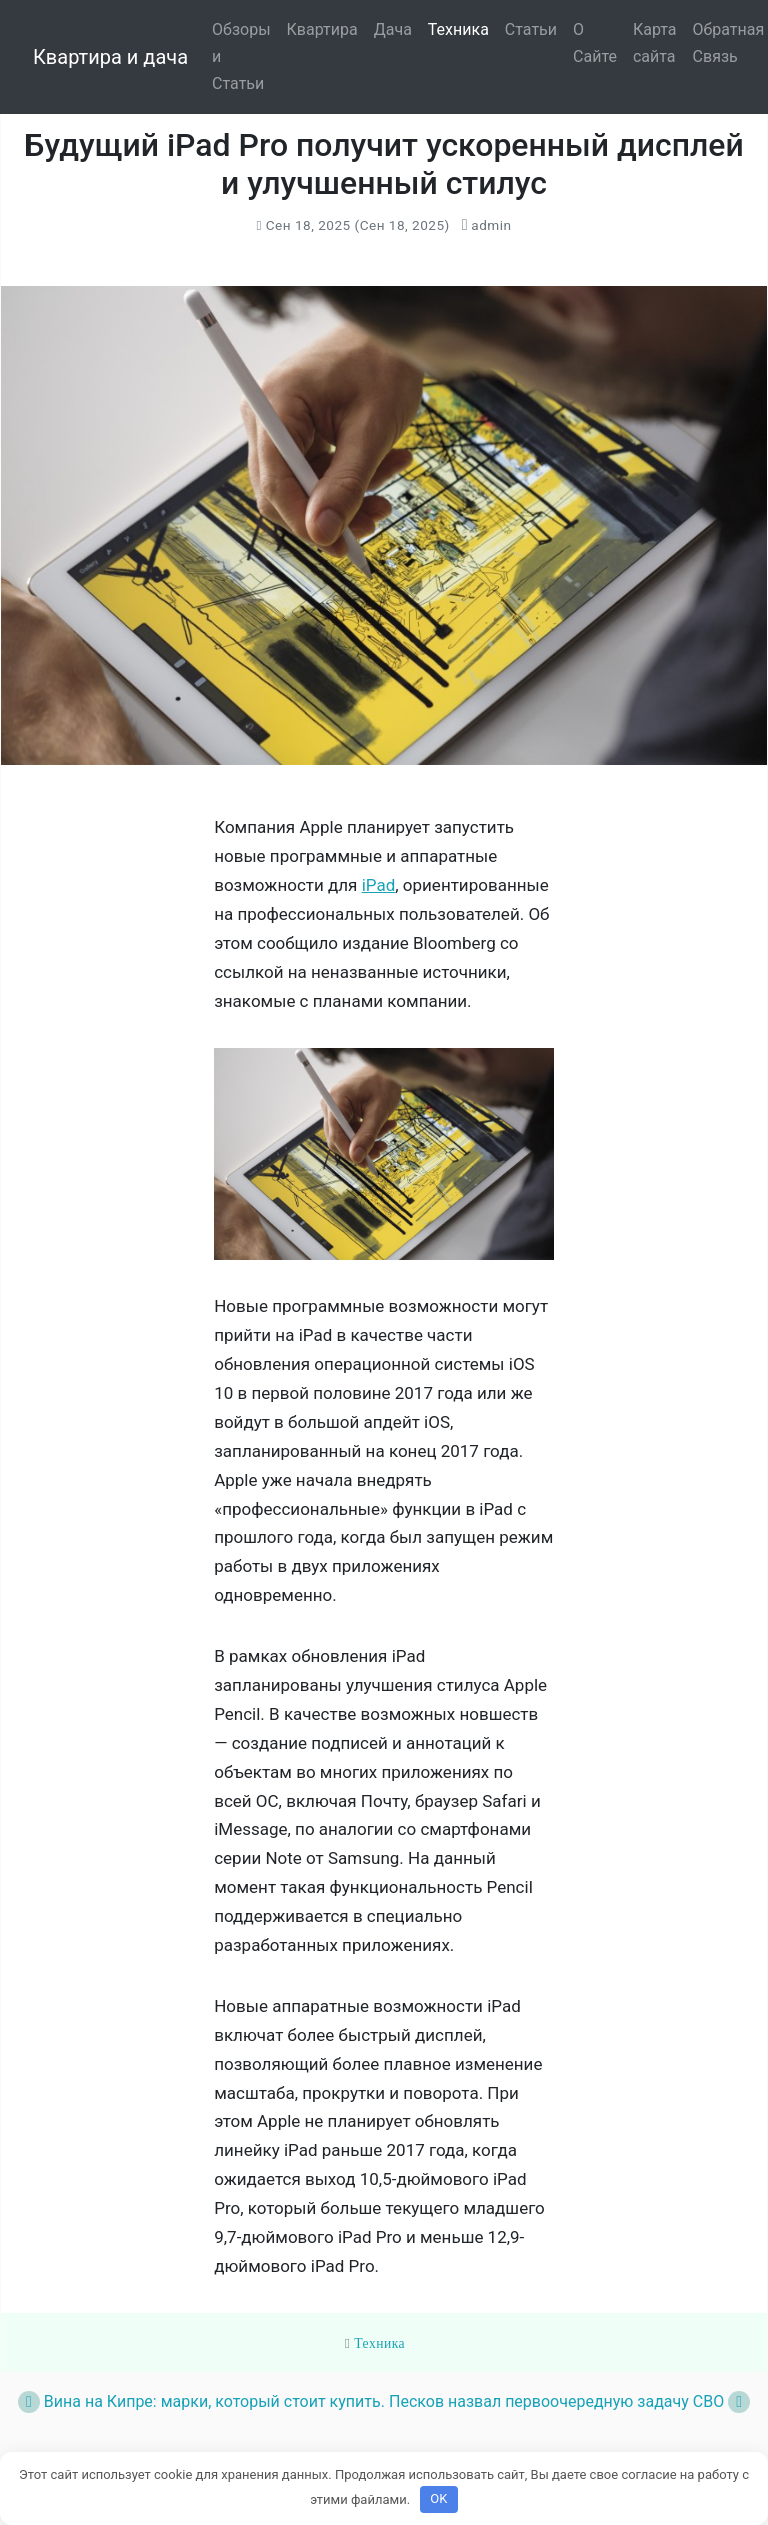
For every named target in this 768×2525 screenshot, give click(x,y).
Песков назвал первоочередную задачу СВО (569, 2401)
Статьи (531, 29)
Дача (393, 29)
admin (490, 225)
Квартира (322, 29)
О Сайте (595, 43)
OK (438, 2498)
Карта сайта (655, 43)
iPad (379, 885)
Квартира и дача (110, 57)
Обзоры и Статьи (241, 56)
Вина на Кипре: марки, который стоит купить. (201, 2401)
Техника (458, 29)
